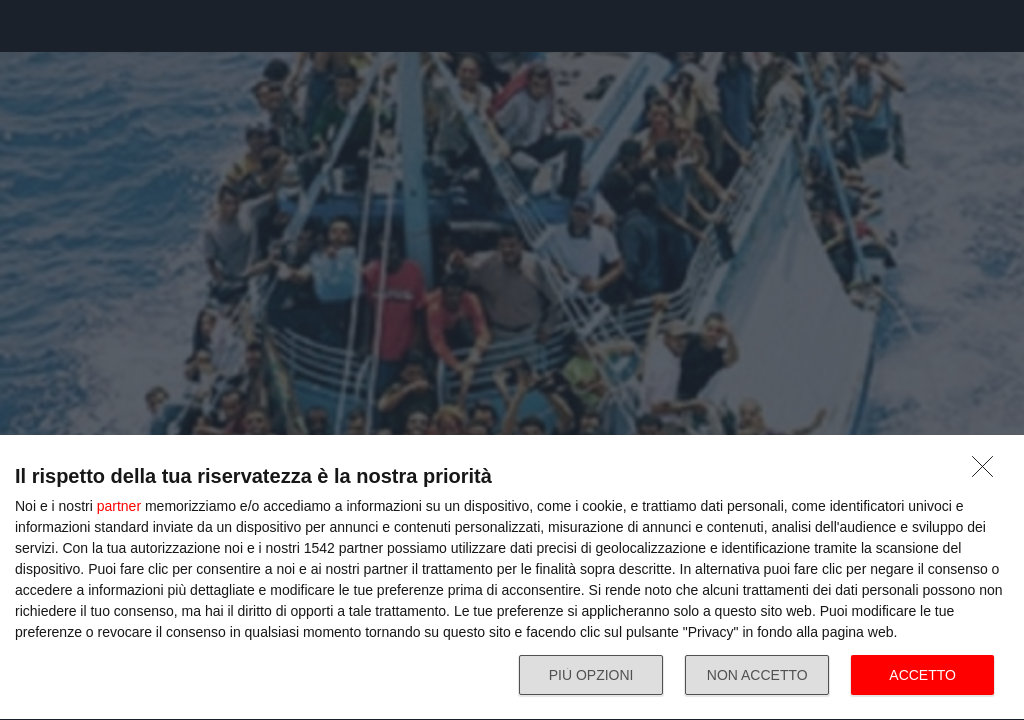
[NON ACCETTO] (988, 472)
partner (119, 506)
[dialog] (512, 578)
